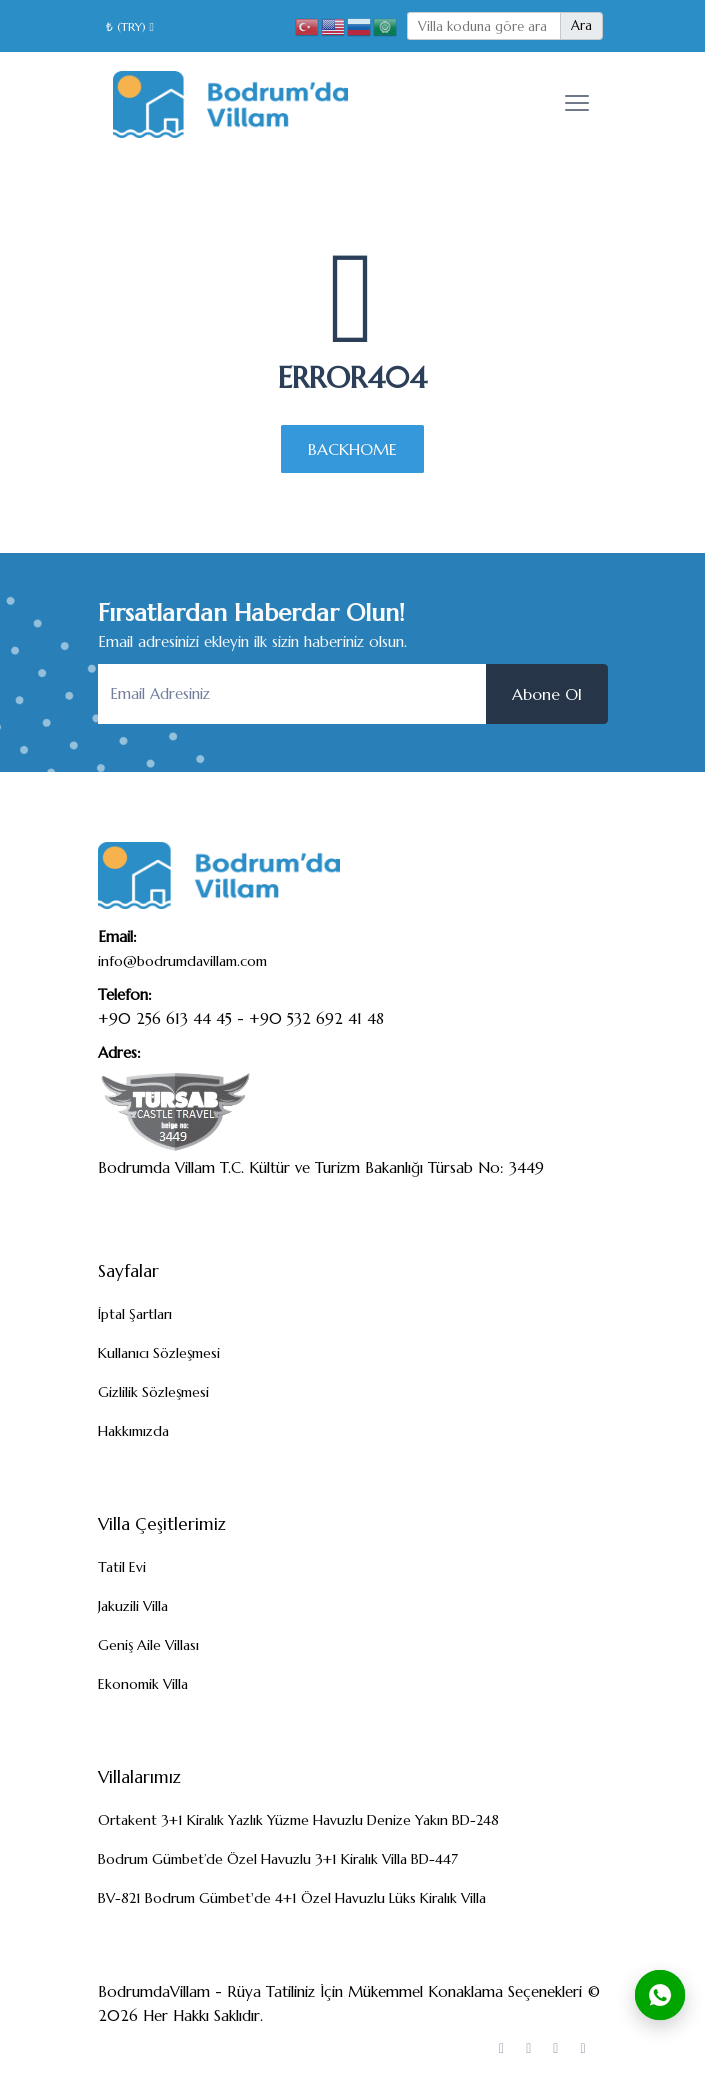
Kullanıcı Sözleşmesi (159, 1353)
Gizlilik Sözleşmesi (153, 1392)
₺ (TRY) (130, 26)
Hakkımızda (133, 1431)
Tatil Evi (122, 1567)
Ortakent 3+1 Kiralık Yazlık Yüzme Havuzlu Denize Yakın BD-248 (298, 1820)
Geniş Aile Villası (148, 1645)
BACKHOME (352, 449)
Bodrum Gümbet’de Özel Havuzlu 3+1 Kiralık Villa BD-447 (278, 1859)
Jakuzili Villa (133, 1606)
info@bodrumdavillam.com (182, 961)
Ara (581, 25)
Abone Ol (547, 694)
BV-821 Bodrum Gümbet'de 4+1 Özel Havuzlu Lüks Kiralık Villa (292, 1898)
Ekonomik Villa (143, 1684)
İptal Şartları (135, 1314)
